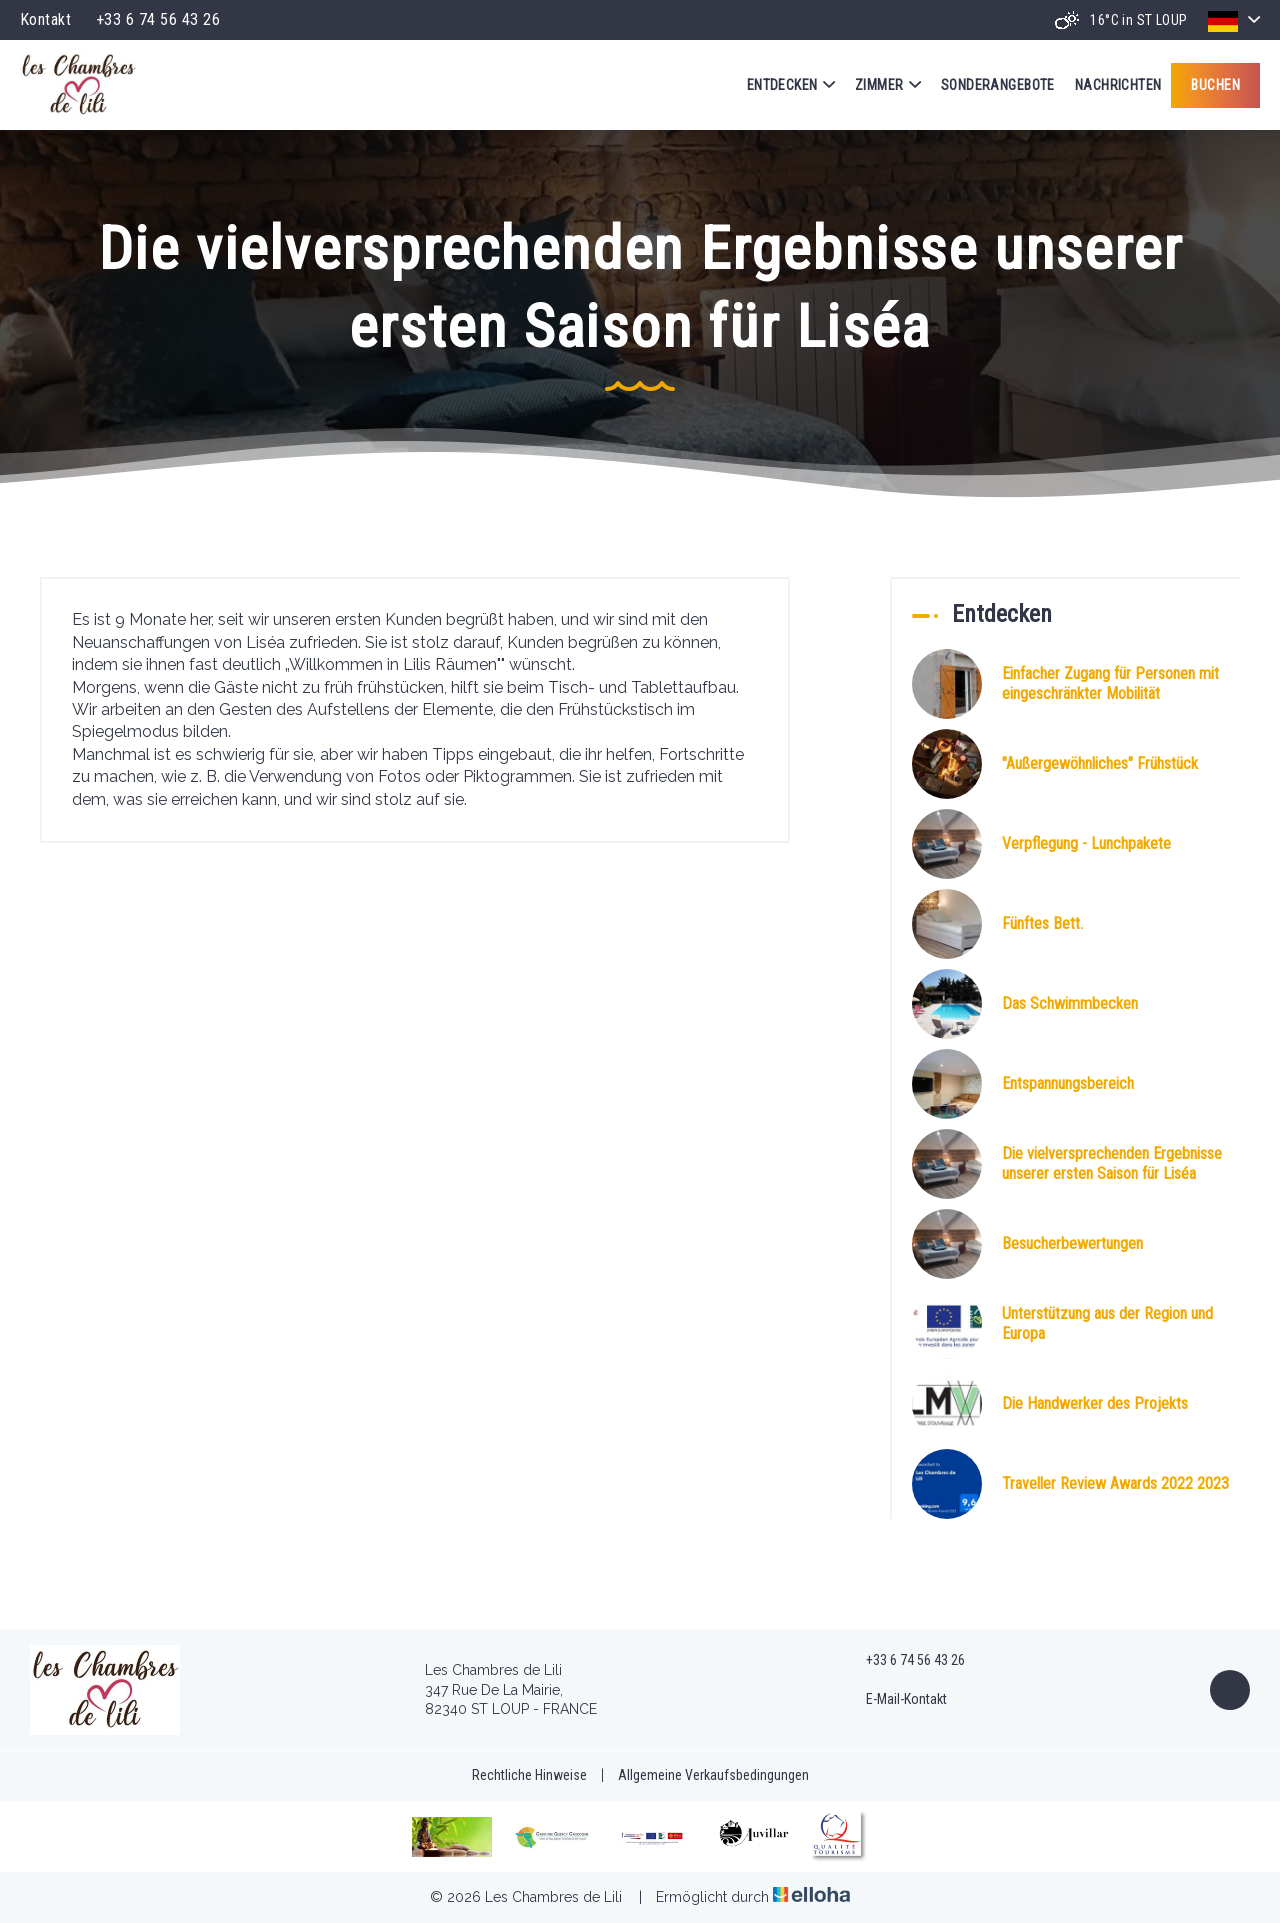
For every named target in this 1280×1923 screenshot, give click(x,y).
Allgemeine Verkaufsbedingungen (713, 1775)
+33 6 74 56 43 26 (904, 1661)
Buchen (1215, 85)
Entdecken (791, 85)
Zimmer (888, 85)
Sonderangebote (998, 85)
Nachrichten (1118, 85)
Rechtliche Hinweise (529, 1775)
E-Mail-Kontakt (895, 1700)
